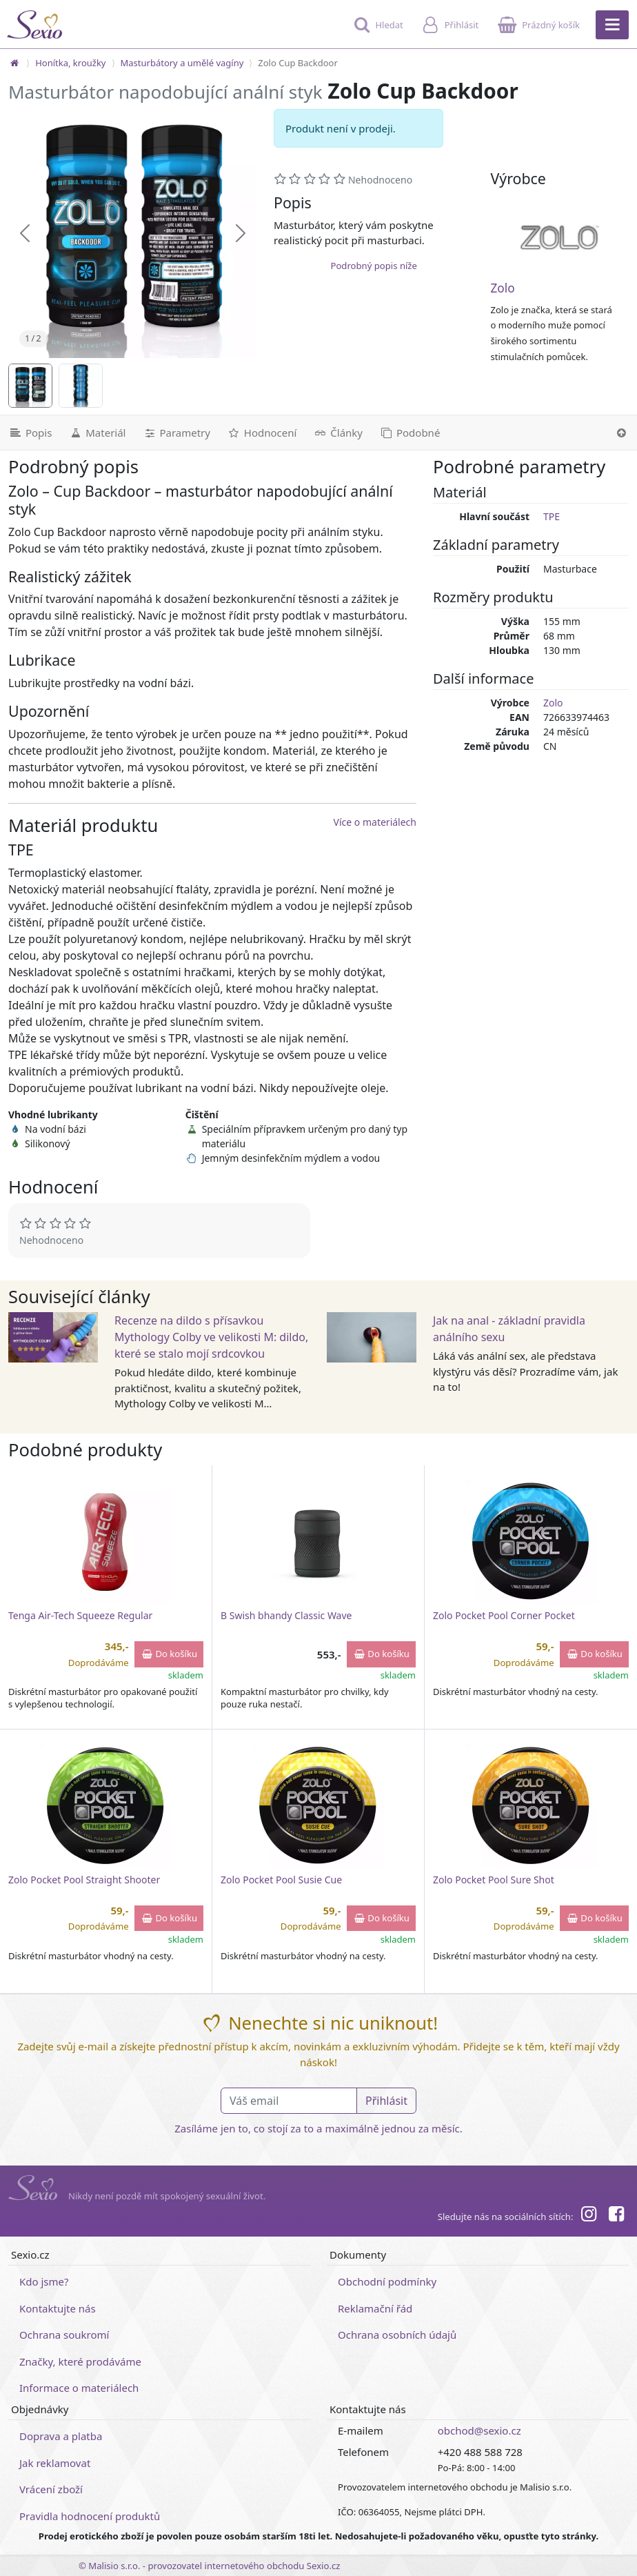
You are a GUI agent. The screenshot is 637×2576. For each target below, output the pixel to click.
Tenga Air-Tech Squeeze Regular (80, 1615)
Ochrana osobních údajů (397, 2334)
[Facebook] (616, 2216)
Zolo (502, 288)
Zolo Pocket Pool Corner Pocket (504, 1615)
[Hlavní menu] (612, 24)
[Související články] (338, 432)
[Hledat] (376, 31)
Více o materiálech (375, 822)
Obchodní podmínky (387, 2281)
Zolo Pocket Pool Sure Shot (493, 1879)
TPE (551, 516)
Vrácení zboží (51, 2489)
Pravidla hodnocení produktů (89, 2516)
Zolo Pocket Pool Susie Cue (281, 1879)
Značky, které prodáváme (80, 2361)
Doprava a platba (60, 2436)
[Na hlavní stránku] (14, 63)
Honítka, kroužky (70, 63)
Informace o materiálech (79, 2388)
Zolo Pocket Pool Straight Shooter (84, 1879)
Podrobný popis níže (373, 265)
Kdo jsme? (44, 2281)
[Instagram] (588, 2216)
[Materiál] (97, 432)
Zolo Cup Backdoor (298, 63)
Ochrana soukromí (64, 2334)
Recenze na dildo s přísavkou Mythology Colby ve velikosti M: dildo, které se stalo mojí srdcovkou (211, 1337)
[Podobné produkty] (409, 432)
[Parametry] (176, 432)
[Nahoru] (621, 432)
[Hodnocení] (262, 432)
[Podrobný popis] (30, 432)
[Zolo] (560, 237)
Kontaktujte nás (57, 2308)
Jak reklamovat (54, 2463)
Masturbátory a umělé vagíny (182, 63)
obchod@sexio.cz (479, 2430)
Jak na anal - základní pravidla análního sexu (509, 1329)
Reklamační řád (375, 2308)
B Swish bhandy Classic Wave (286, 1615)
